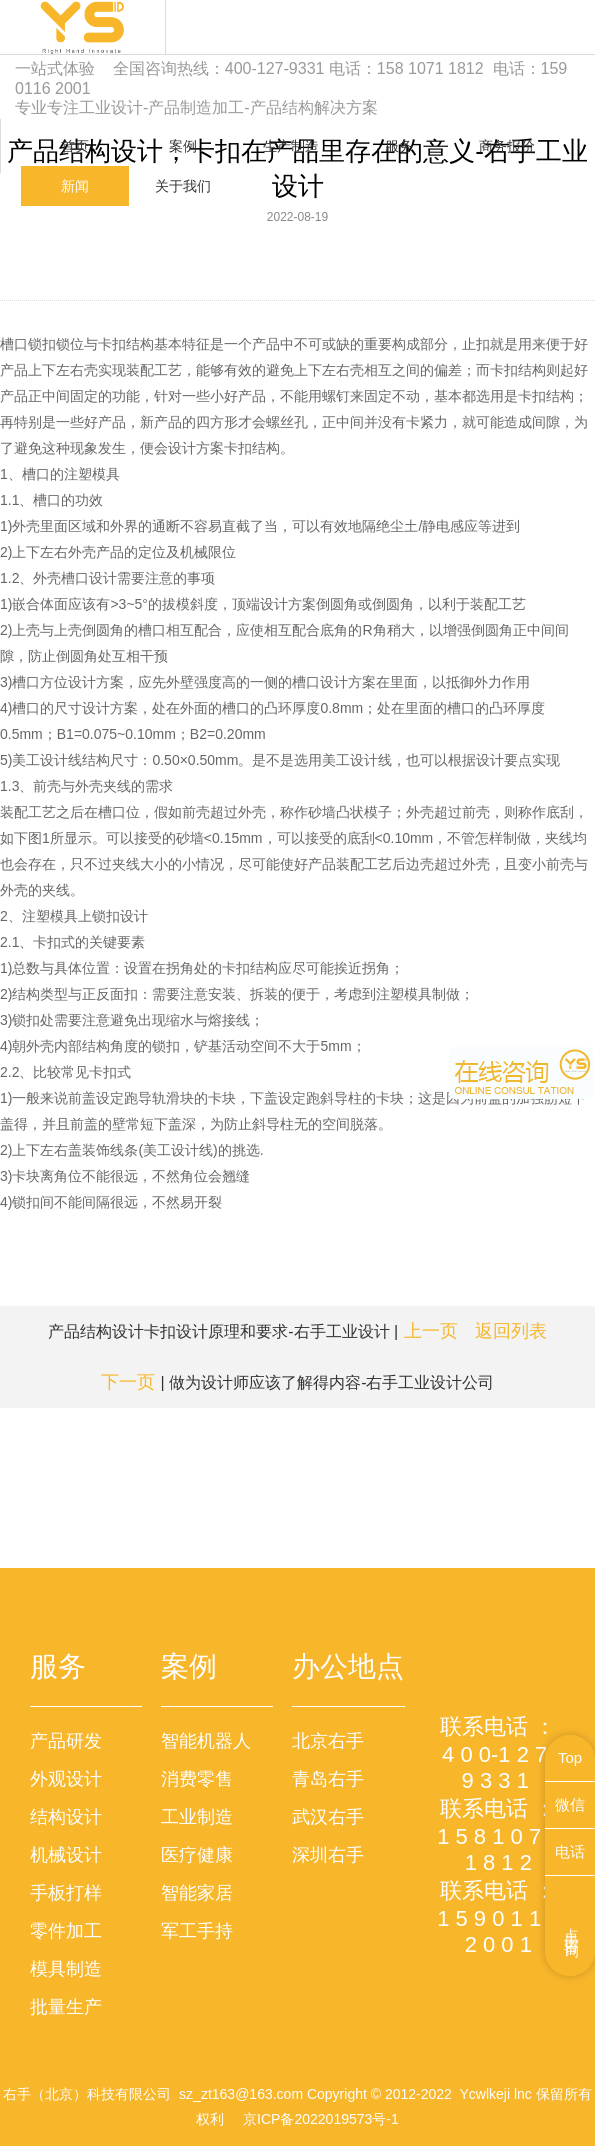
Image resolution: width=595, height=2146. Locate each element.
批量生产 (66, 2007)
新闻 (75, 186)
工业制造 (197, 1817)
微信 (570, 1804)
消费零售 (197, 1779)
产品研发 (66, 1741)
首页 (75, 146)
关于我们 (183, 186)
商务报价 (507, 146)
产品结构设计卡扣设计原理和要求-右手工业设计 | (253, 1331)
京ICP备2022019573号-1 (321, 2119)
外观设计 (66, 1779)
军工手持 (197, 1931)
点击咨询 (572, 1926)
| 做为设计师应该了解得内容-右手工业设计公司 (298, 1382)
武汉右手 (328, 1817)
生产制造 (291, 146)
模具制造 (66, 1969)
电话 (570, 1851)
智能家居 (197, 1893)
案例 (183, 146)
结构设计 (66, 1817)
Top (570, 1757)
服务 (399, 146)
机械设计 (66, 1855)
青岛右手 (328, 1779)
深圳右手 (328, 1855)
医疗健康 (197, 1855)
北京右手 (328, 1741)
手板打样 (66, 1893)
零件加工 (66, 1931)
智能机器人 (206, 1741)
